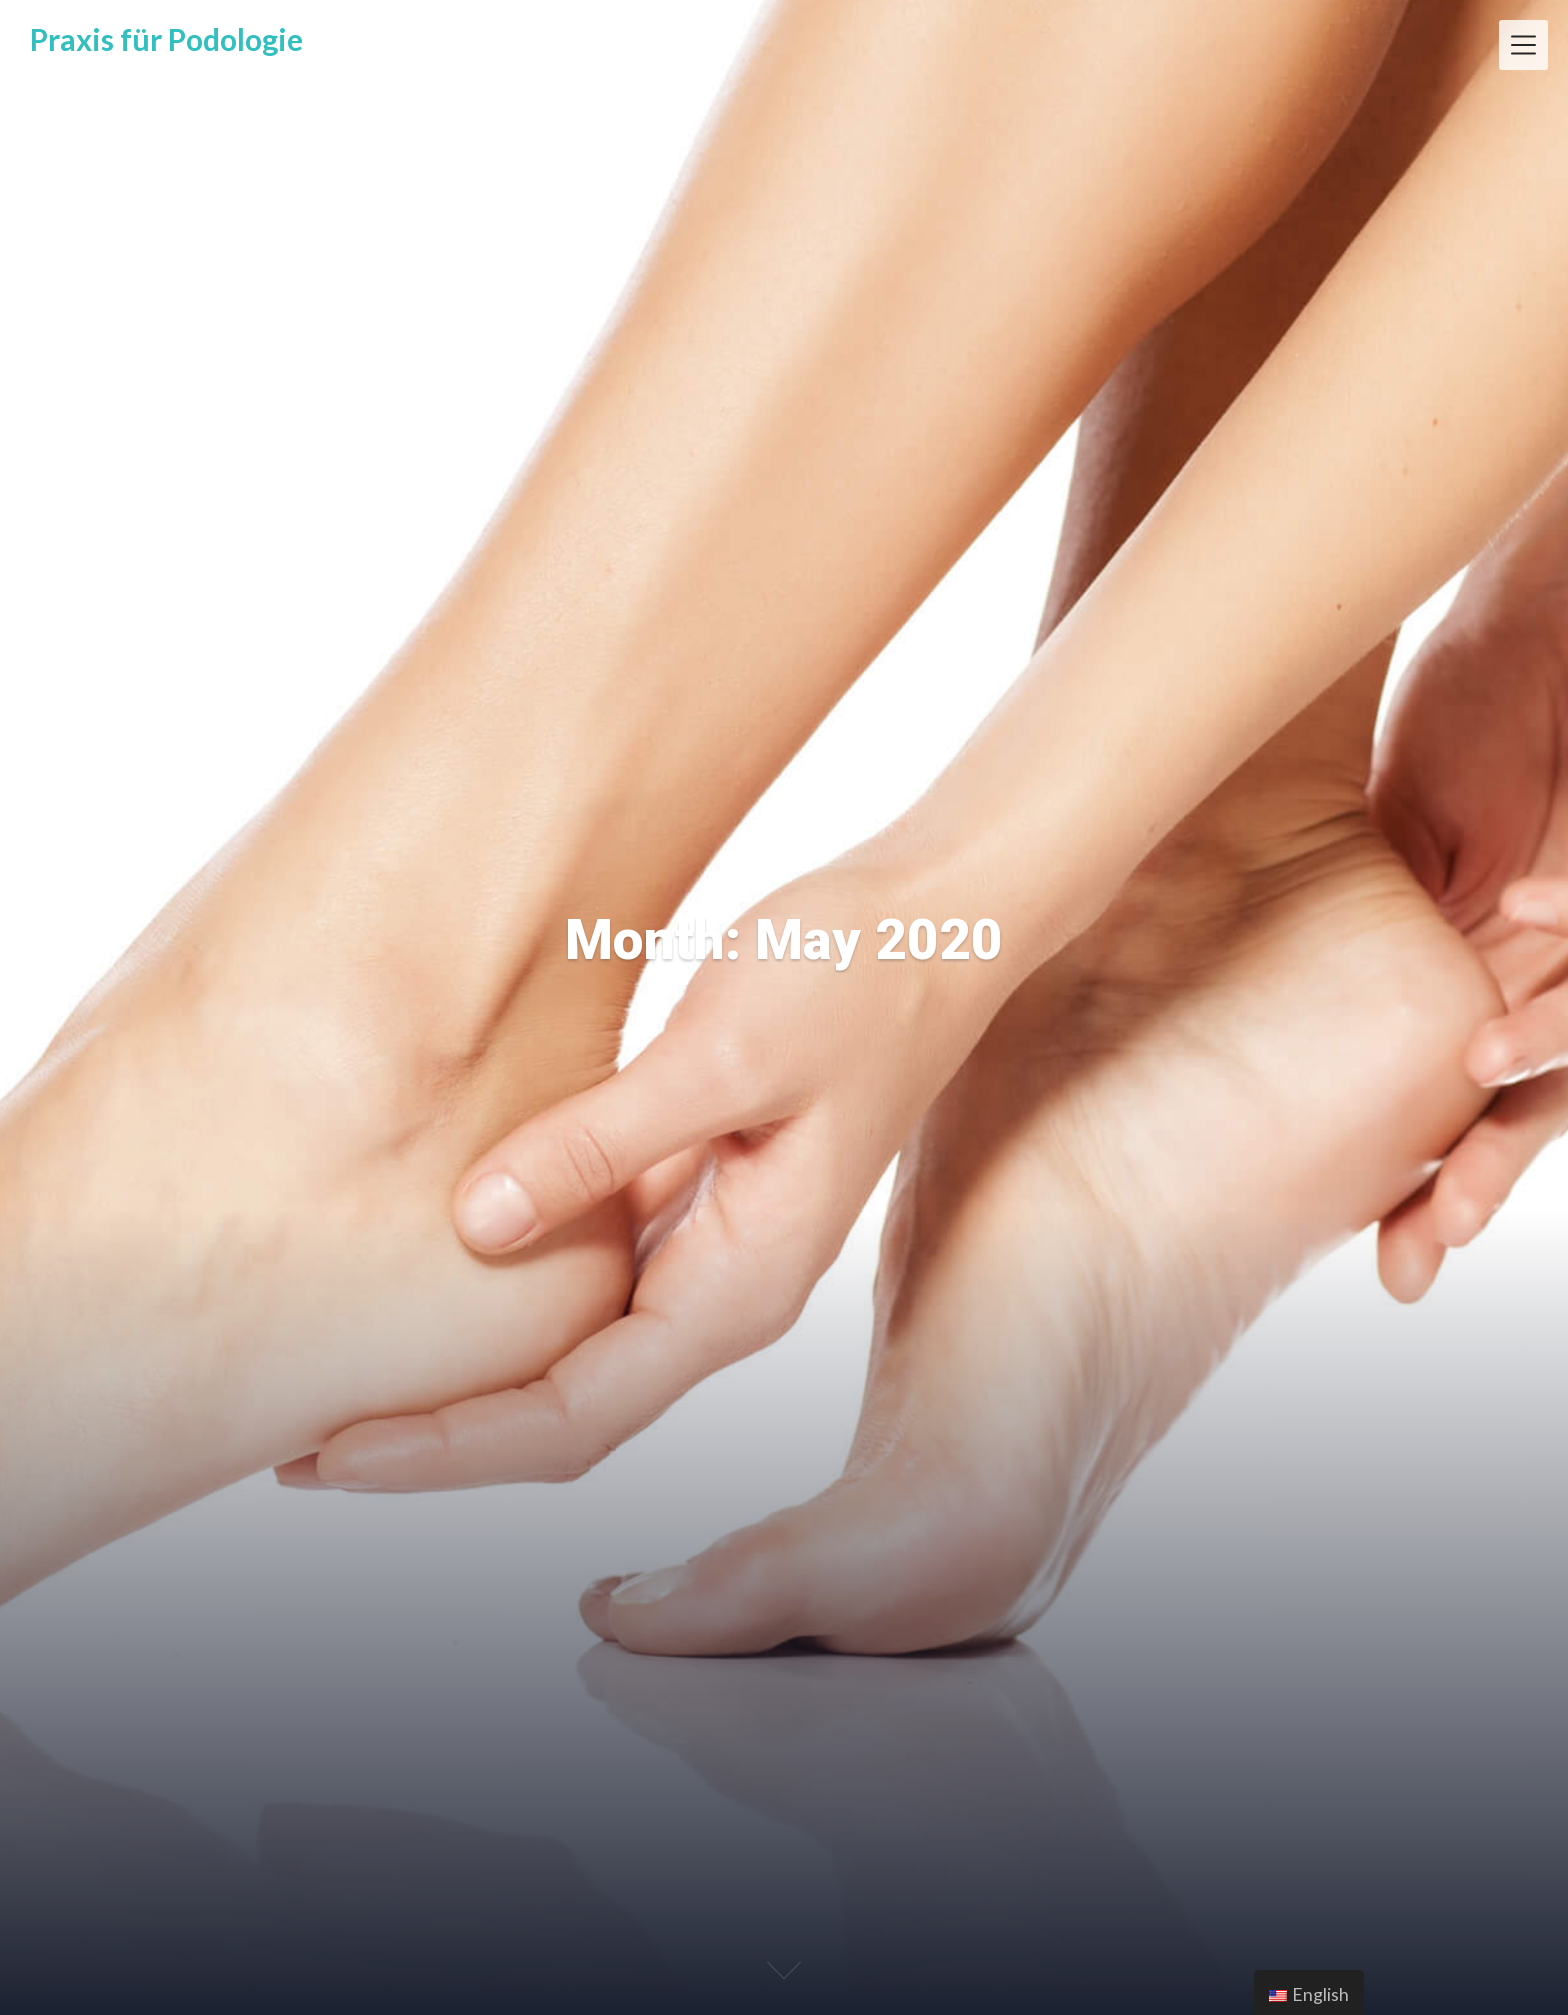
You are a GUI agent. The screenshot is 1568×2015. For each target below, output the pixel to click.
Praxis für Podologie (166, 39)
